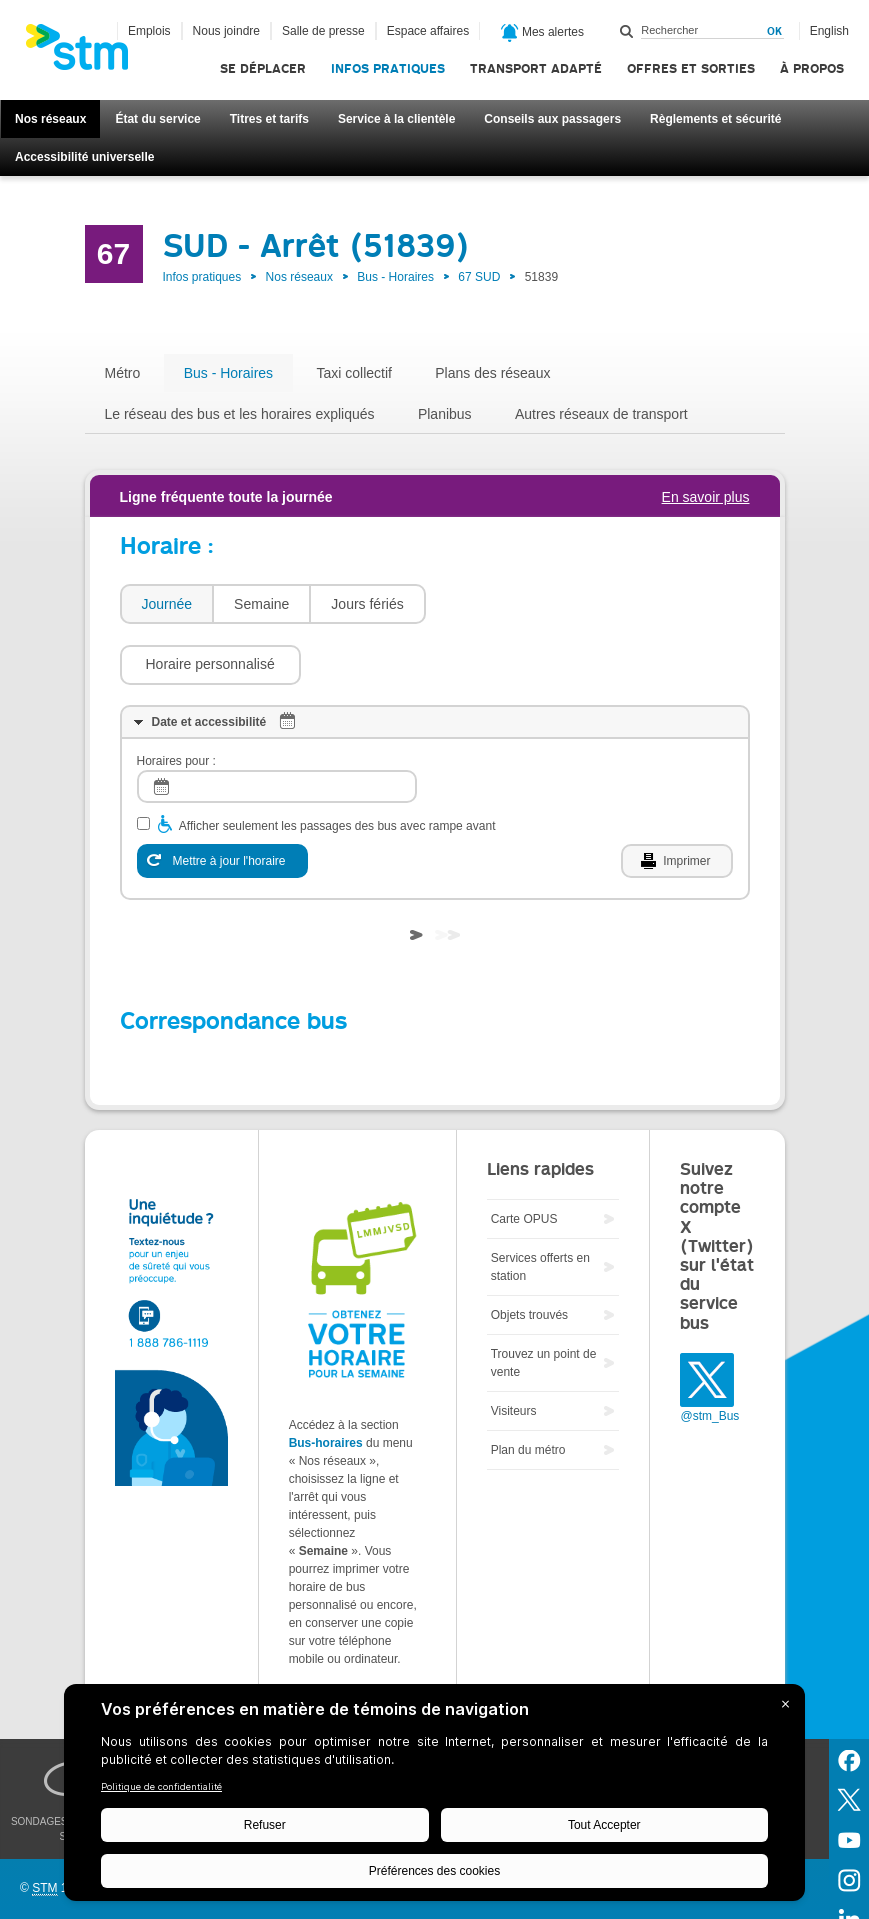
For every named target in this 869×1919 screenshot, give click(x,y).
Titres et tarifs (269, 119)
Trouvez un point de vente (544, 1303)
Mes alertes (542, 33)
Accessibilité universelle (84, 157)
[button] (526, 604)
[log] (277, 726)
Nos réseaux (50, 119)
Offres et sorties (691, 68)
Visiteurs (514, 1351)
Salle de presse (323, 31)
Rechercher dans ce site (627, 31)
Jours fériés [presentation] (367, 604)
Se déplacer (263, 68)
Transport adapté (536, 68)
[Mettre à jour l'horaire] (222, 801)
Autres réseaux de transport (601, 414)
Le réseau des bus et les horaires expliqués (240, 414)
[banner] (87, 53)
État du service (157, 119)
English (829, 31)
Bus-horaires (326, 1383)
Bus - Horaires (395, 277)
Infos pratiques (388, 68)
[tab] (166, 604)
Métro (123, 373)
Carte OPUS (524, 1159)
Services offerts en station (540, 1207)
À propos (812, 68)
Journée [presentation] (167, 604)
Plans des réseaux (492, 373)
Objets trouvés (529, 1255)
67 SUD (479, 277)
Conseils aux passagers (552, 119)
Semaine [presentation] (261, 604)
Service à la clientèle (396, 119)
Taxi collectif (353, 373)
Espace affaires (428, 31)
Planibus (445, 414)
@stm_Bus (709, 1356)
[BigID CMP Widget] (434, 1797)
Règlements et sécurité (715, 119)
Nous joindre (226, 31)
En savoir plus (706, 497)
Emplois (149, 31)
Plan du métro (528, 1390)
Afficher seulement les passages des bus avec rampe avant (337, 766)
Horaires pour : (176, 701)
